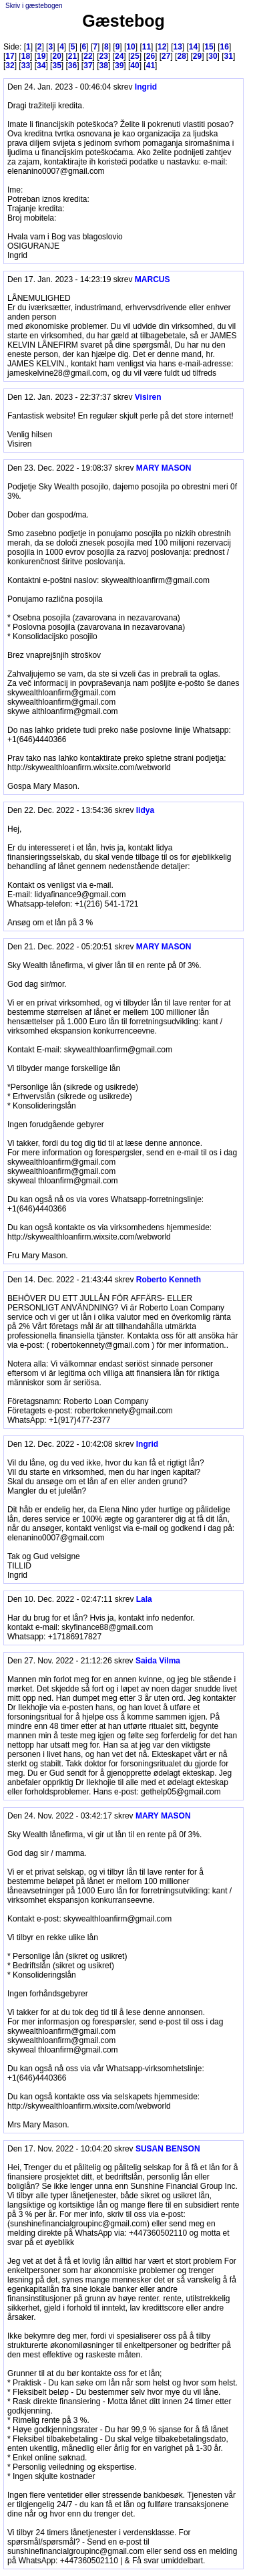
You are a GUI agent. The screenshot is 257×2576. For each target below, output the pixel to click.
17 (9, 56)
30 (212, 56)
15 (208, 46)
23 (103, 56)
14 (193, 46)
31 (228, 56)
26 (150, 56)
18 (25, 56)
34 (41, 65)
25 (134, 56)
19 (41, 56)
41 (150, 65)
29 (197, 56)
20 (56, 56)
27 (166, 56)
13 (177, 46)
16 (224, 46)
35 (56, 65)
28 (181, 56)
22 (87, 56)
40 (134, 65)
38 (103, 65)
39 (119, 65)
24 (119, 56)
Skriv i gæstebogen (34, 5)
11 (146, 46)
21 (72, 56)
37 (87, 65)
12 (162, 46)
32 (9, 65)
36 (72, 65)
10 (130, 46)
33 (25, 65)
